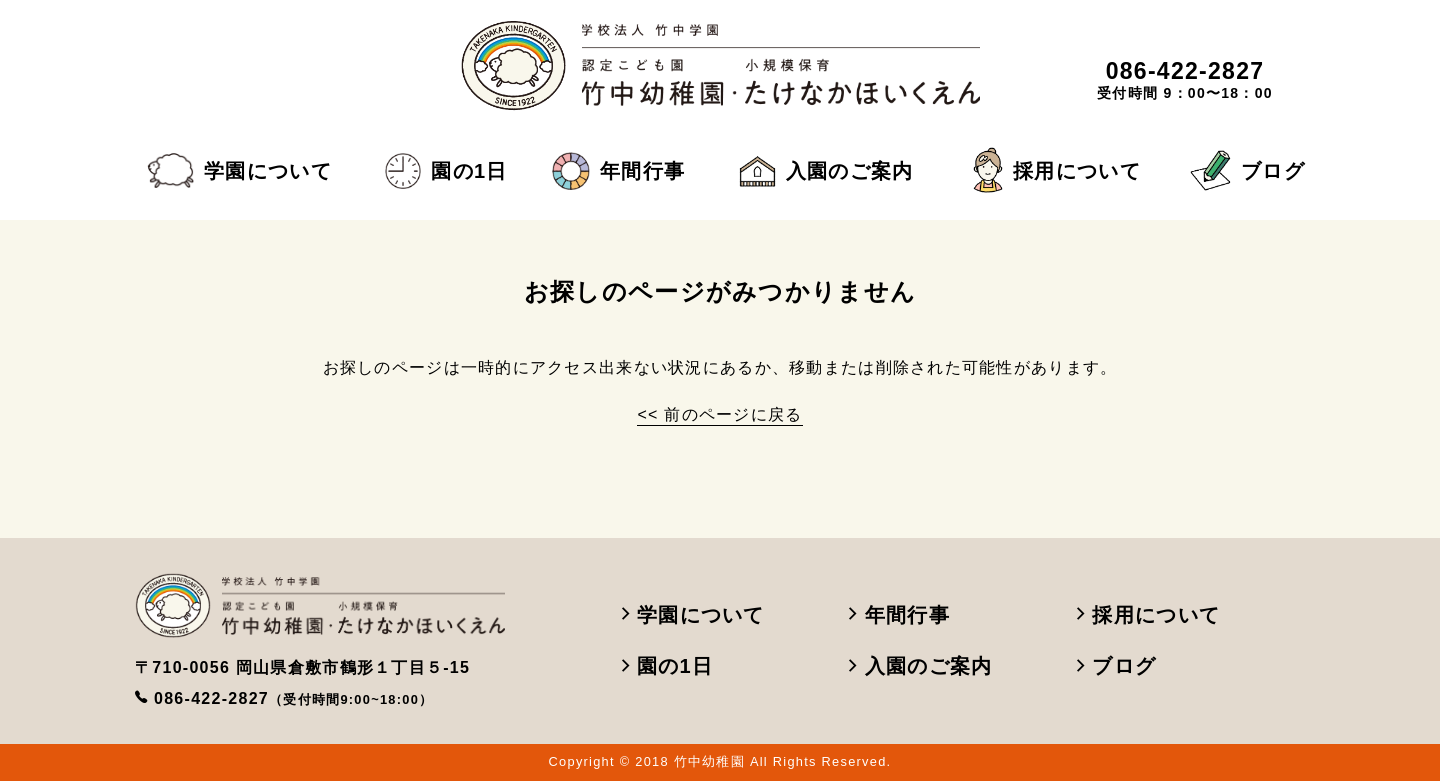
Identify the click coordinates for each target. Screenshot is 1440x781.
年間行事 (618, 171)
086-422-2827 (293, 698)
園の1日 (446, 171)
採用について (1057, 171)
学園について (239, 171)
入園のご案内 (826, 171)
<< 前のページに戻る (719, 414)
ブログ (1247, 170)
